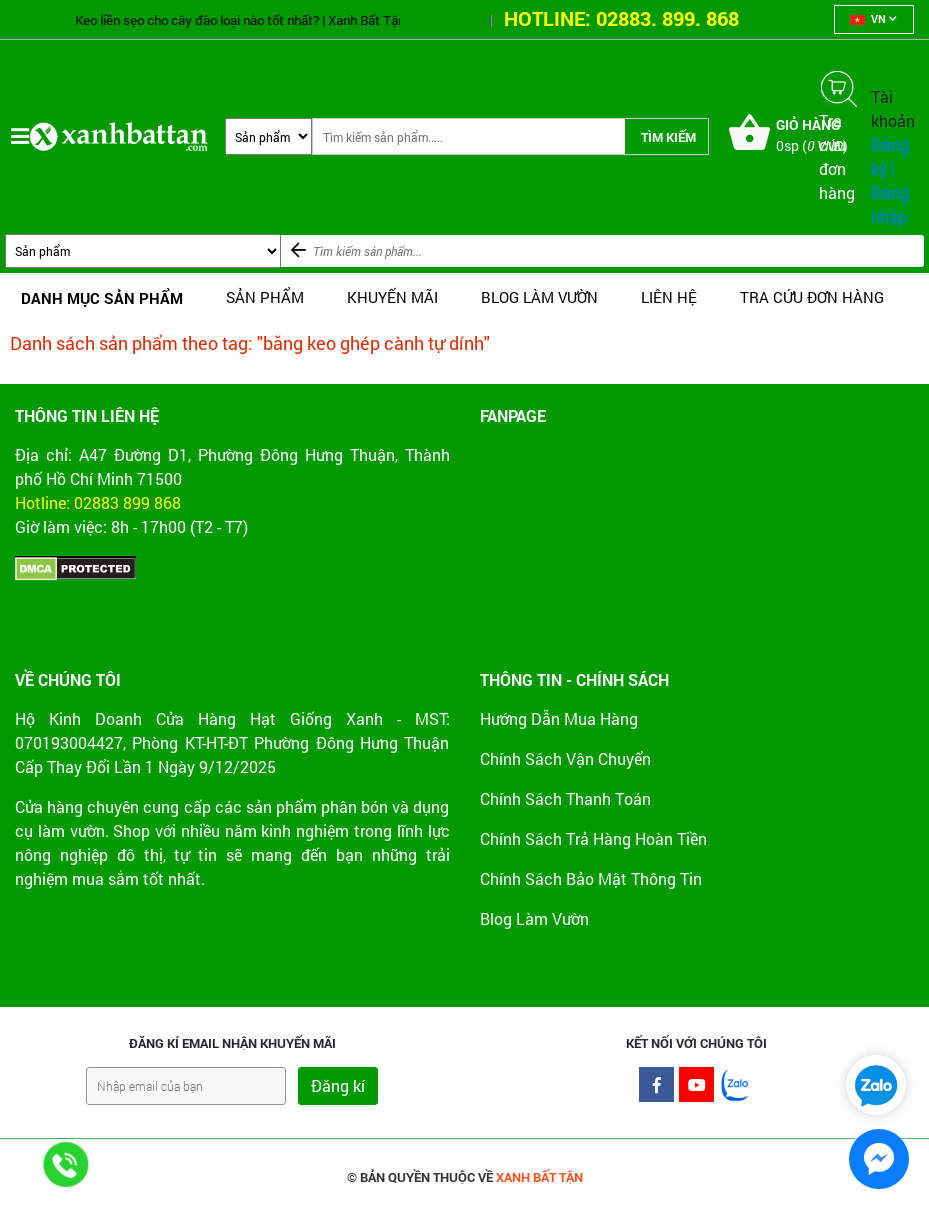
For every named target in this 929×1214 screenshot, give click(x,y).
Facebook (656, 1089)
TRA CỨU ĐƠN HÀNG (812, 297)
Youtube (696, 1089)
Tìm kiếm (668, 137)
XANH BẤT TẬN (539, 1177)
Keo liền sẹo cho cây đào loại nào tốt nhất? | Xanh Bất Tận (250, 20)
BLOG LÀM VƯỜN (539, 297)
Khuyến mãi (392, 297)
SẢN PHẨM (265, 297)
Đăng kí (338, 1085)
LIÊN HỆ (669, 297)
